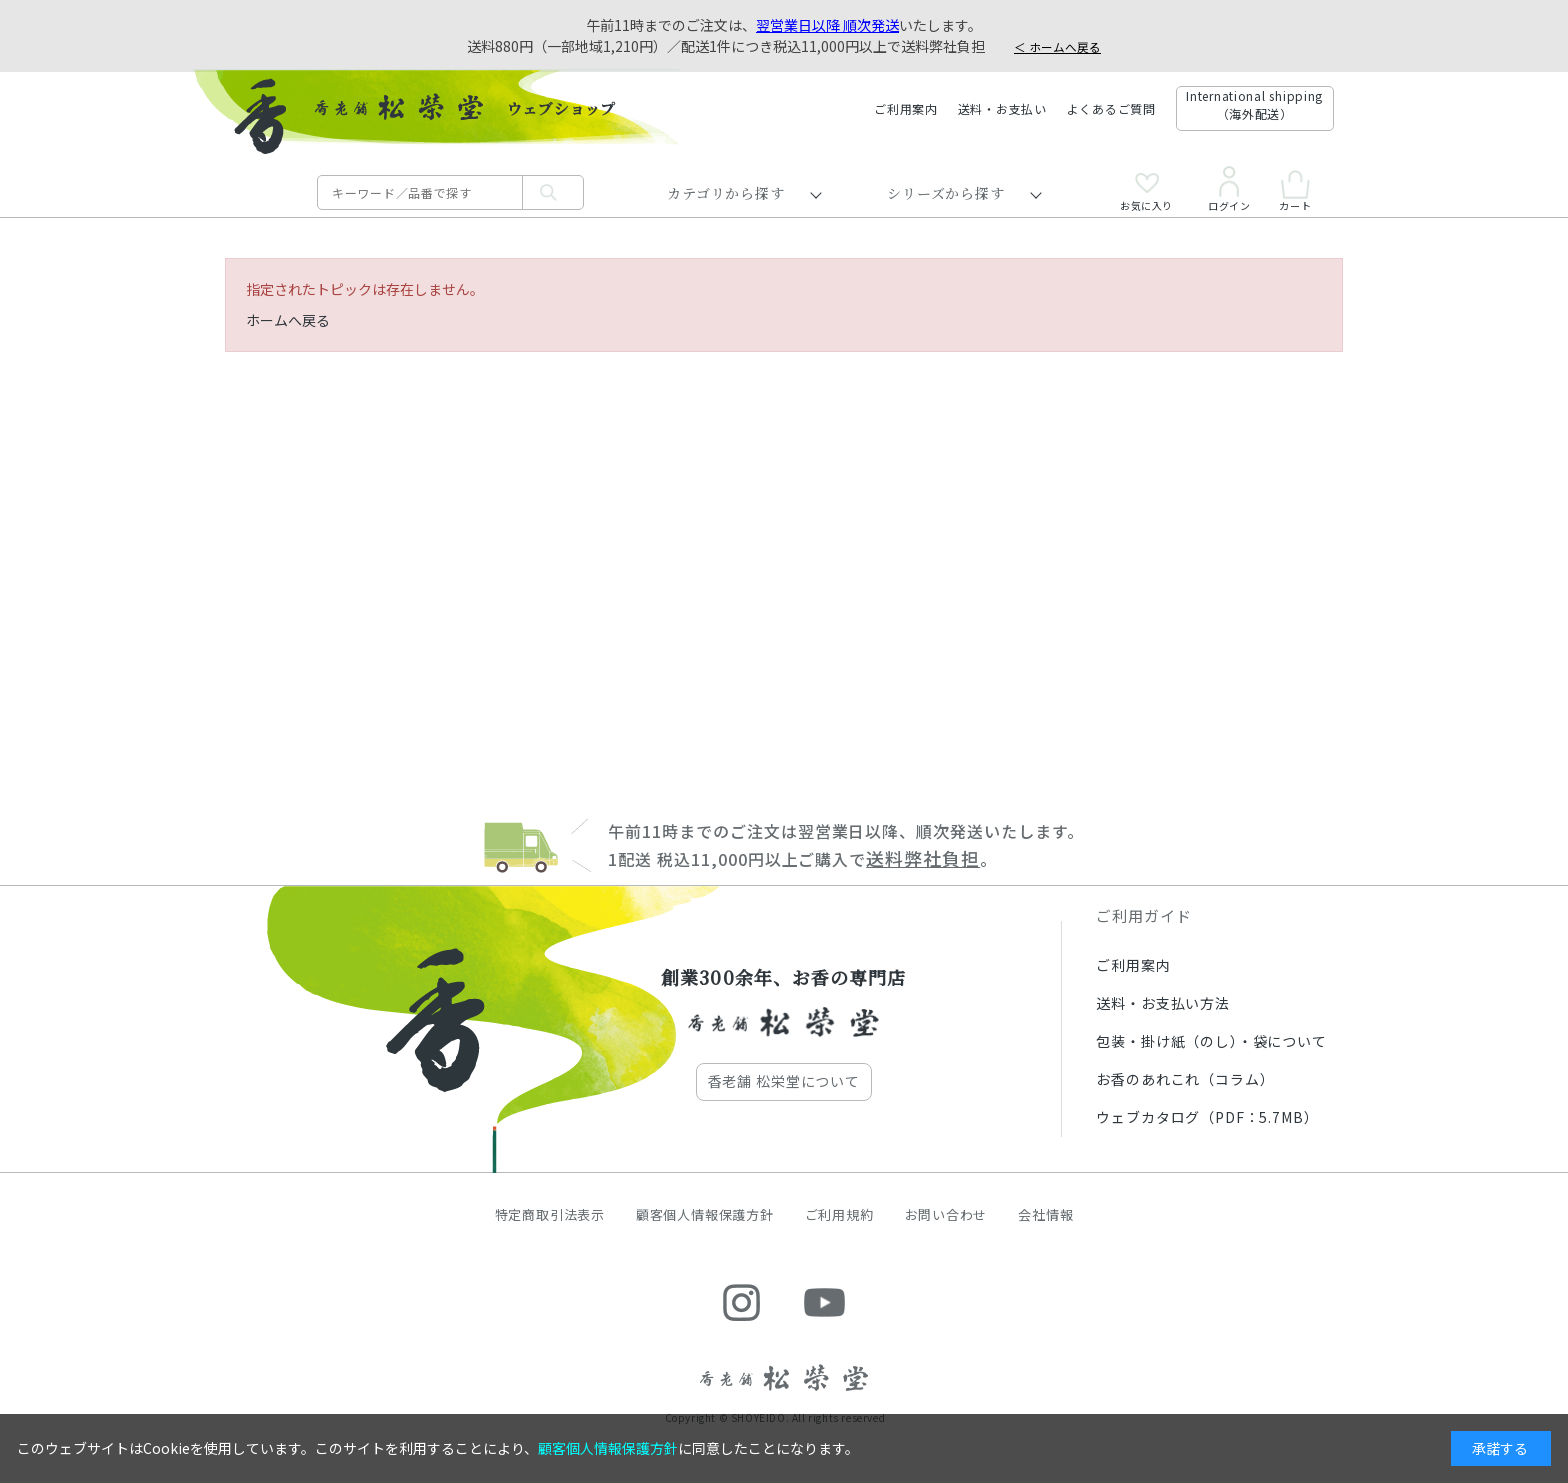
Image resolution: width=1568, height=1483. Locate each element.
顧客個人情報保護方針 (705, 1214)
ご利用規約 (839, 1214)
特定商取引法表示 (550, 1214)
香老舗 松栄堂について (784, 1081)
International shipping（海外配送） (1254, 104)
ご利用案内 (906, 108)
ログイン (1229, 189)
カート (1295, 190)
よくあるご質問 (1111, 108)
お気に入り (1146, 192)
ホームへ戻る (288, 320)
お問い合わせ (946, 1214)
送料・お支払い (1002, 108)
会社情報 (1045, 1214)
